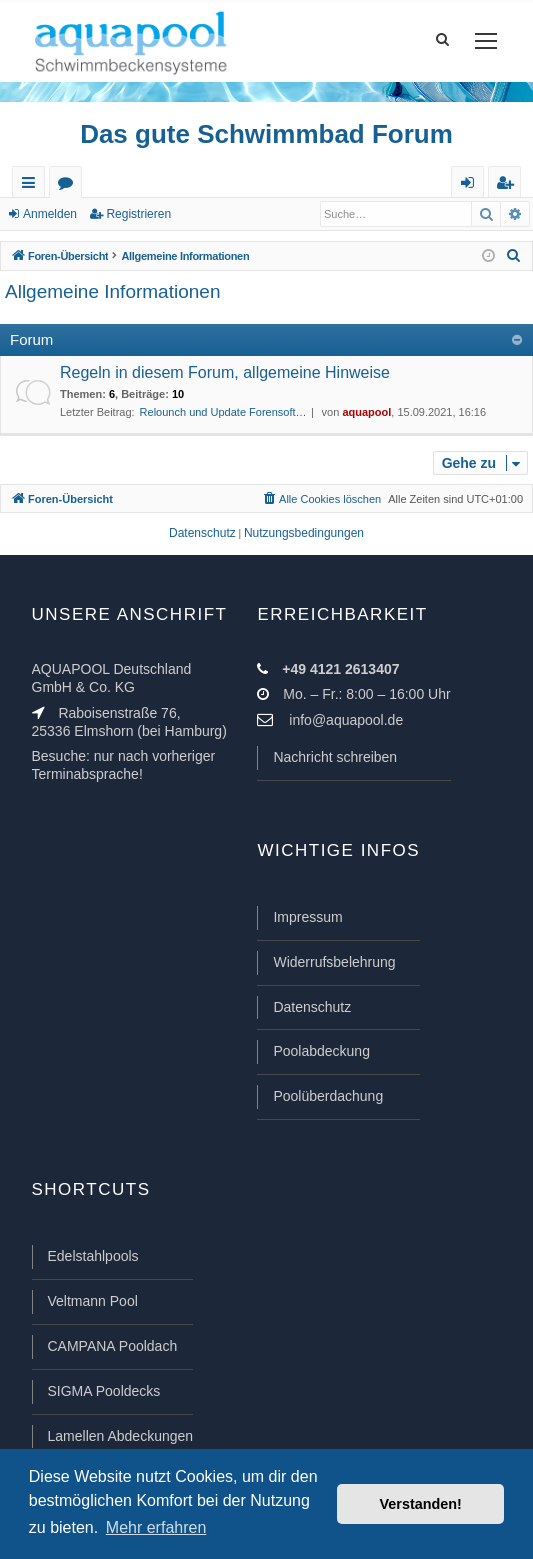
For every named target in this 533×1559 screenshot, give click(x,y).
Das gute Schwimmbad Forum (266, 134)
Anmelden (50, 214)
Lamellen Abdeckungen (121, 1436)
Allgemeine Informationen (112, 291)
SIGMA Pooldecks (104, 1391)
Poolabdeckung (321, 1051)
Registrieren (138, 214)
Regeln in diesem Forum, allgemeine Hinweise (225, 372)
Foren (69, 186)
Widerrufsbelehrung (334, 962)
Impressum (307, 917)
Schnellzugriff (32, 186)
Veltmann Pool (93, 1301)
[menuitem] (514, 256)
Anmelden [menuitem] (472, 186)
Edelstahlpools (93, 1256)
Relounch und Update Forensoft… (223, 412)
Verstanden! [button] (421, 1504)
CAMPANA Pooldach (113, 1346)
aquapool (366, 412)
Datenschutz (312, 1007)
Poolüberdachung (328, 1096)
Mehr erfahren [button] (156, 1527)
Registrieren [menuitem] (509, 186)
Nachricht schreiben (335, 757)
